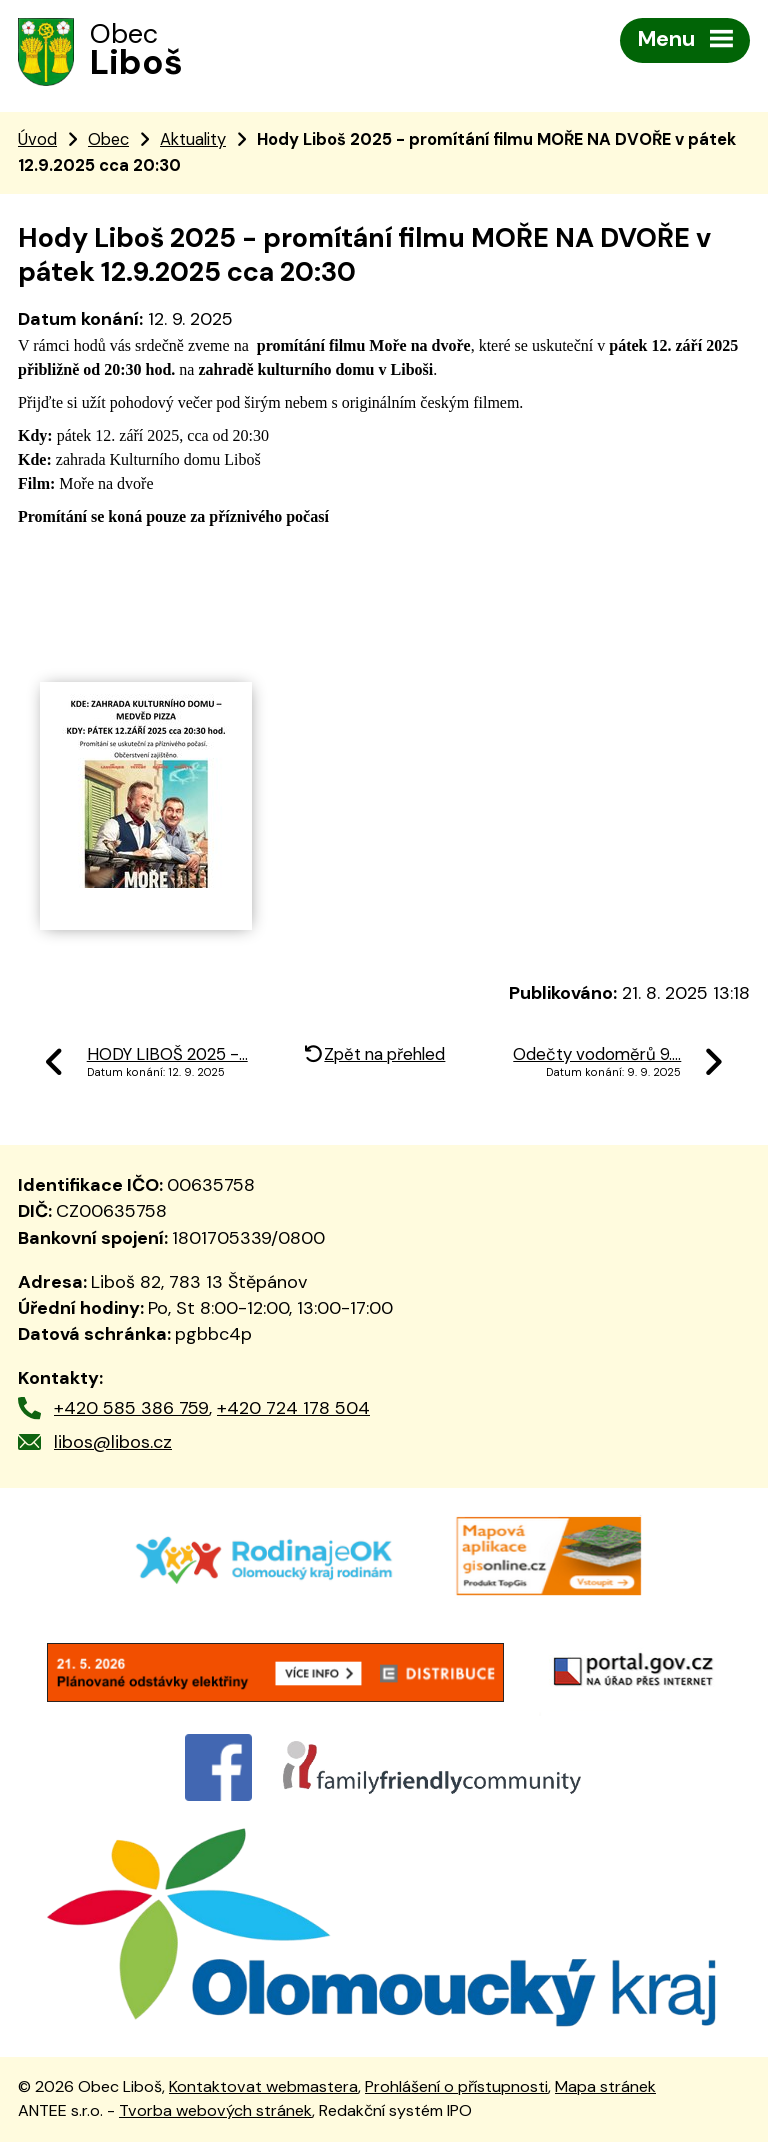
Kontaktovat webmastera (263, 2095)
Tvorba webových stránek (215, 2119)
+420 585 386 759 (131, 1410)
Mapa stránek (605, 2095)
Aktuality (193, 140)
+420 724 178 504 (293, 1410)
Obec (108, 140)
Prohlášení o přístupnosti (456, 2095)
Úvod (37, 140)
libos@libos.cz (113, 1444)
